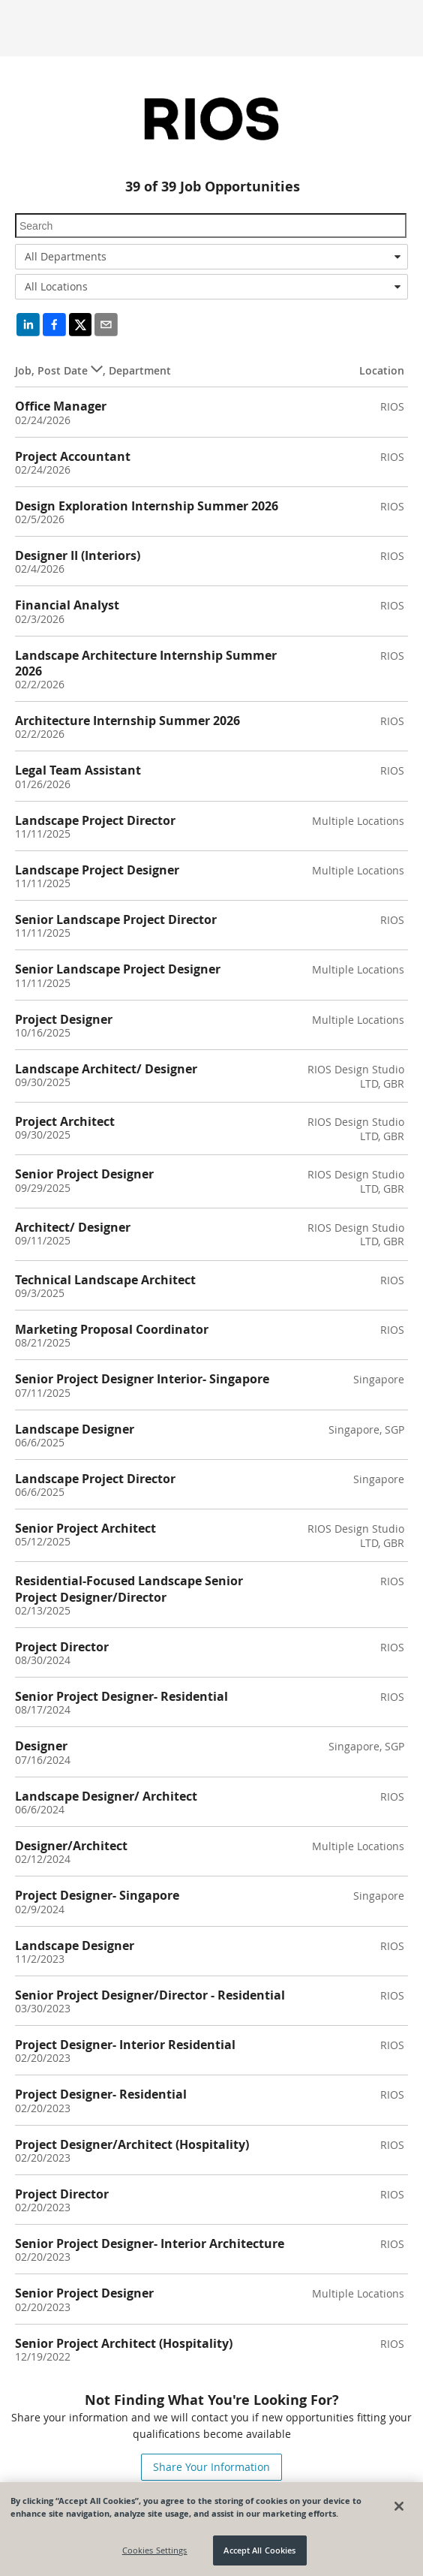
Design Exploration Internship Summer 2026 (146, 506)
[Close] (399, 2506)
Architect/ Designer (72, 1227)
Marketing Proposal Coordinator (111, 1329)
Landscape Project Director (95, 820)
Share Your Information (211, 2467)
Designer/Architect (71, 1845)
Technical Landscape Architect (105, 1279)
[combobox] (211, 256)
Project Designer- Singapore (97, 1895)
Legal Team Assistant (78, 770)
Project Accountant (72, 456)
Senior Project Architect (85, 1528)
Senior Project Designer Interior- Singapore (142, 1379)
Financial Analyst (67, 605)
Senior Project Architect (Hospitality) (123, 2343)
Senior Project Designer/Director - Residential (150, 1995)
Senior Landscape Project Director (116, 919)
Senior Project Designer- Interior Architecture (149, 2243)
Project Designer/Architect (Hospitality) (132, 2144)
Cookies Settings (155, 2550)
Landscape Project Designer (97, 870)
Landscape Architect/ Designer (106, 1069)
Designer (41, 1746)
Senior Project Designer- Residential (121, 1696)
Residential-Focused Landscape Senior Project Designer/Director (129, 1588)
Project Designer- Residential (101, 2094)
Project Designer (63, 1019)
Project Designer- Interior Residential (125, 2044)
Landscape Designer (74, 1429)
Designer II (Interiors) (77, 555)
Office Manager (60, 406)
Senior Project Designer (84, 1174)
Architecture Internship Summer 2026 (127, 720)
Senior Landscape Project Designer (117, 969)
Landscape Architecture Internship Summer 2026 (146, 663)
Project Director (62, 1647)
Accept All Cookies (260, 2550)
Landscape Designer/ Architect (106, 1796)
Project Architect (65, 1121)
